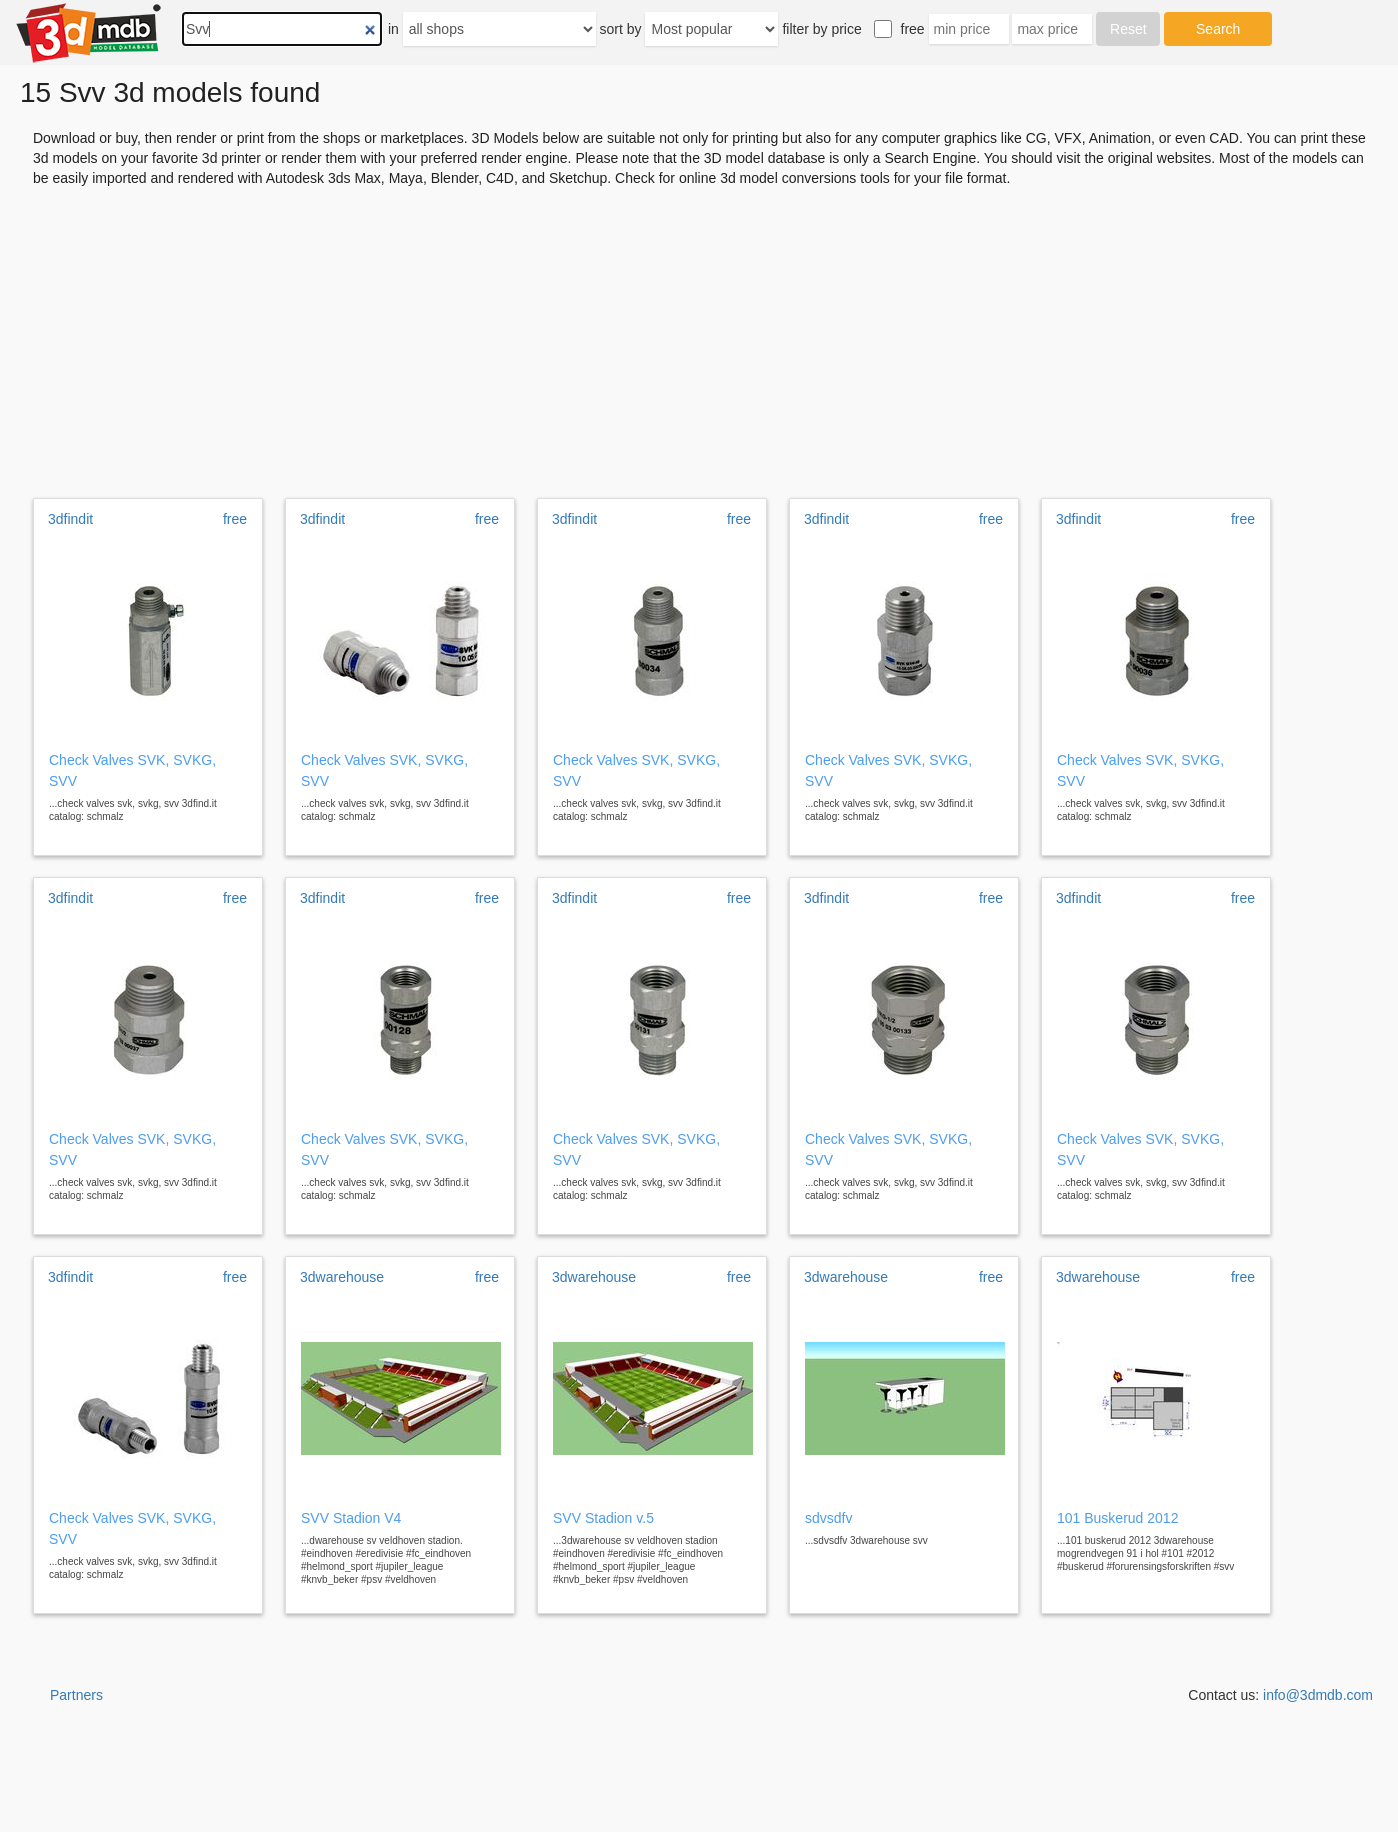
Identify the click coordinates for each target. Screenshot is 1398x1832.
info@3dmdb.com (1318, 1695)
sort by (621, 29)
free (913, 29)
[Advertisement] (699, 336)
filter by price (821, 29)
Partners (76, 1695)
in (393, 29)
